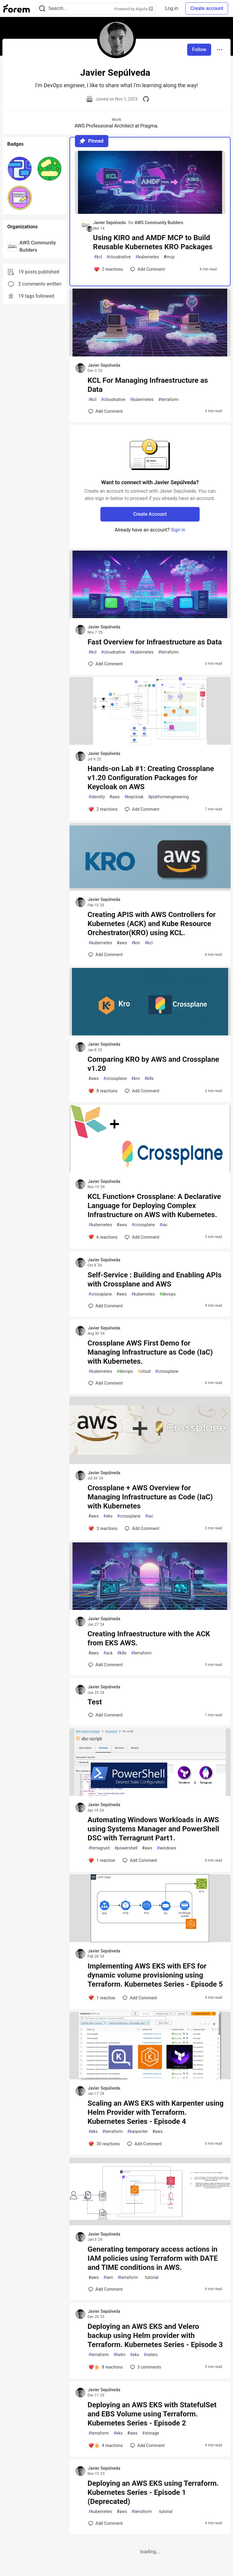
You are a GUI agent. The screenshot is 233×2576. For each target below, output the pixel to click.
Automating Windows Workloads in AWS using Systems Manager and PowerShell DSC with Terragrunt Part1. (153, 1829)
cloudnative (118, 257)
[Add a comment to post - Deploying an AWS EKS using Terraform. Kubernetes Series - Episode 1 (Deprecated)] (106, 2523)
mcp (169, 257)
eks (108, 1516)
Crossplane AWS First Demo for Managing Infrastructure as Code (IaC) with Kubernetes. (150, 1352)
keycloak (134, 797)
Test (95, 1702)
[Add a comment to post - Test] (106, 1715)
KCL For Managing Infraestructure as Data (148, 385)
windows (166, 1848)
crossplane (115, 1078)
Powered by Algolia (133, 9)
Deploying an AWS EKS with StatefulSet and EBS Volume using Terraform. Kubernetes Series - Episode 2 (152, 2414)
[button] (19, 169)
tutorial (151, 2277)
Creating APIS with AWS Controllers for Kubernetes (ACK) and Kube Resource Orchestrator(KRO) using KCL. (152, 923)
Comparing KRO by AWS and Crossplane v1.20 (153, 1064)
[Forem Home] (16, 8)
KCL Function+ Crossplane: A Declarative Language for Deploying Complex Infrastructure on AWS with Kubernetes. (154, 1205)
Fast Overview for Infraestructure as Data (155, 642)
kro (135, 943)
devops (167, 1294)
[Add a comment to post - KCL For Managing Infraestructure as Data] (106, 411)
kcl (98, 257)
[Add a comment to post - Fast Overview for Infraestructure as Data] (106, 664)
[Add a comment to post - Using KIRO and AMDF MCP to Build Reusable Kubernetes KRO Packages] (108, 269)
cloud (143, 1371)
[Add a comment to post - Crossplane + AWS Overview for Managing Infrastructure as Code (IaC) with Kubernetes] (103, 1528)
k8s (149, 1078)
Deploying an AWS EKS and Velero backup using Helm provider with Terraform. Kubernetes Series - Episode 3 (155, 2335)
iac (163, 1225)
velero (151, 2355)
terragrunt (99, 1848)
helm (119, 2355)
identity (97, 797)
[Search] (42, 8)
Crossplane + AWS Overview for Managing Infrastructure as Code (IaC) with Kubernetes (150, 1497)
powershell (125, 1848)
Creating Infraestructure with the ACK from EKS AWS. (149, 1638)
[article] (150, 212)
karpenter (137, 2131)
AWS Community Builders (159, 222)
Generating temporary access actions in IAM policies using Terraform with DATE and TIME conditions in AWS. (153, 2258)
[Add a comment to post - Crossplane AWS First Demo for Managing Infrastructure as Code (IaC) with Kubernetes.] (106, 1383)
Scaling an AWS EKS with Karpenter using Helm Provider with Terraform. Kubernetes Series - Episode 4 (156, 2112)
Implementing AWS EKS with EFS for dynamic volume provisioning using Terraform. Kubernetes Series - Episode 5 (155, 1975)
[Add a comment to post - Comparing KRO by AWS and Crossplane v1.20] (103, 1090)
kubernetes (147, 257)
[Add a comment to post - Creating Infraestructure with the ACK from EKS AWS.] (106, 1665)
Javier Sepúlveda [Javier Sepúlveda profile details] (109, 222)
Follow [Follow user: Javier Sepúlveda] (199, 49)
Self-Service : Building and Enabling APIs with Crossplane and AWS (155, 1279)
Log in (171, 8)
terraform (168, 399)
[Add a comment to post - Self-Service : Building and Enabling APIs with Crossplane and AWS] (106, 1306)
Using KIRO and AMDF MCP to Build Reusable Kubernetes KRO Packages (153, 242)
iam (108, 2277)
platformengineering (168, 797)
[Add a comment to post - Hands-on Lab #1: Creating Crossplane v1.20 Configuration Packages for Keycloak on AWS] (103, 809)
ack (108, 1653)
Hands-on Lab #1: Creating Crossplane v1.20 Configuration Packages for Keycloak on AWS (151, 777)
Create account (206, 8)
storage (150, 2433)
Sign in (178, 530)
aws (115, 797)
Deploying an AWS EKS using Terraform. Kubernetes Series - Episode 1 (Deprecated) (153, 2492)
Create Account (150, 514)
